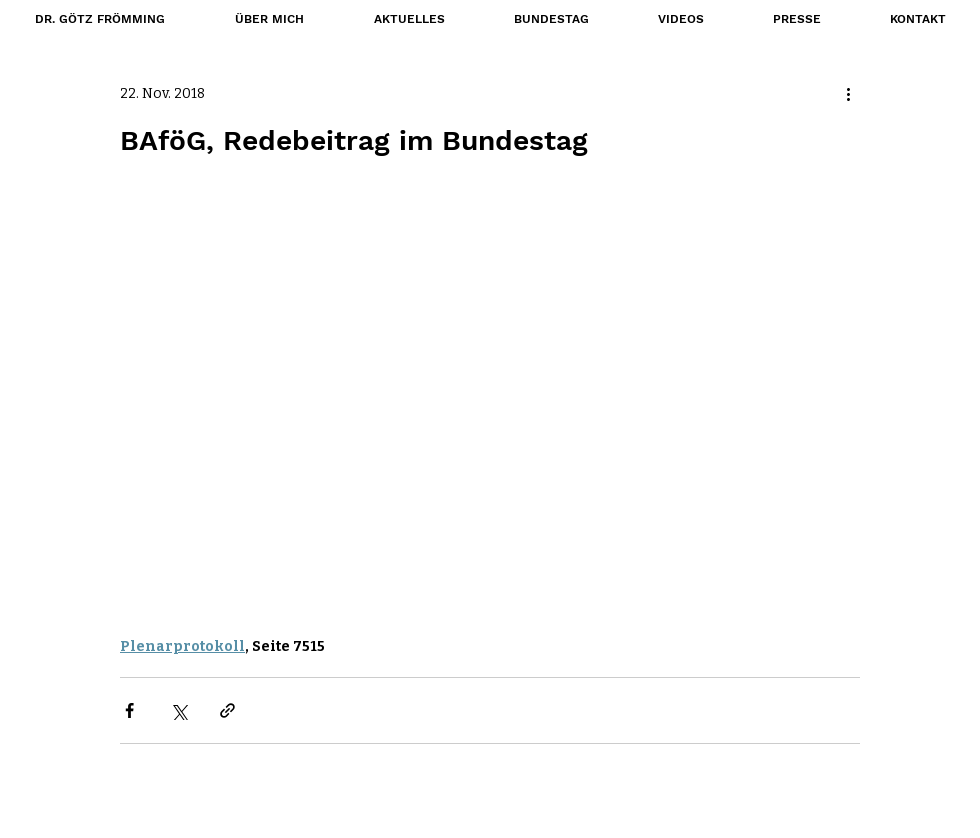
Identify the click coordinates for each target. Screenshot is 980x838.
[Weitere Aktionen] (848, 93)
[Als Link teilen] (227, 710)
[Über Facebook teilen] (129, 710)
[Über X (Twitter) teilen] (178, 710)
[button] (551, 19)
